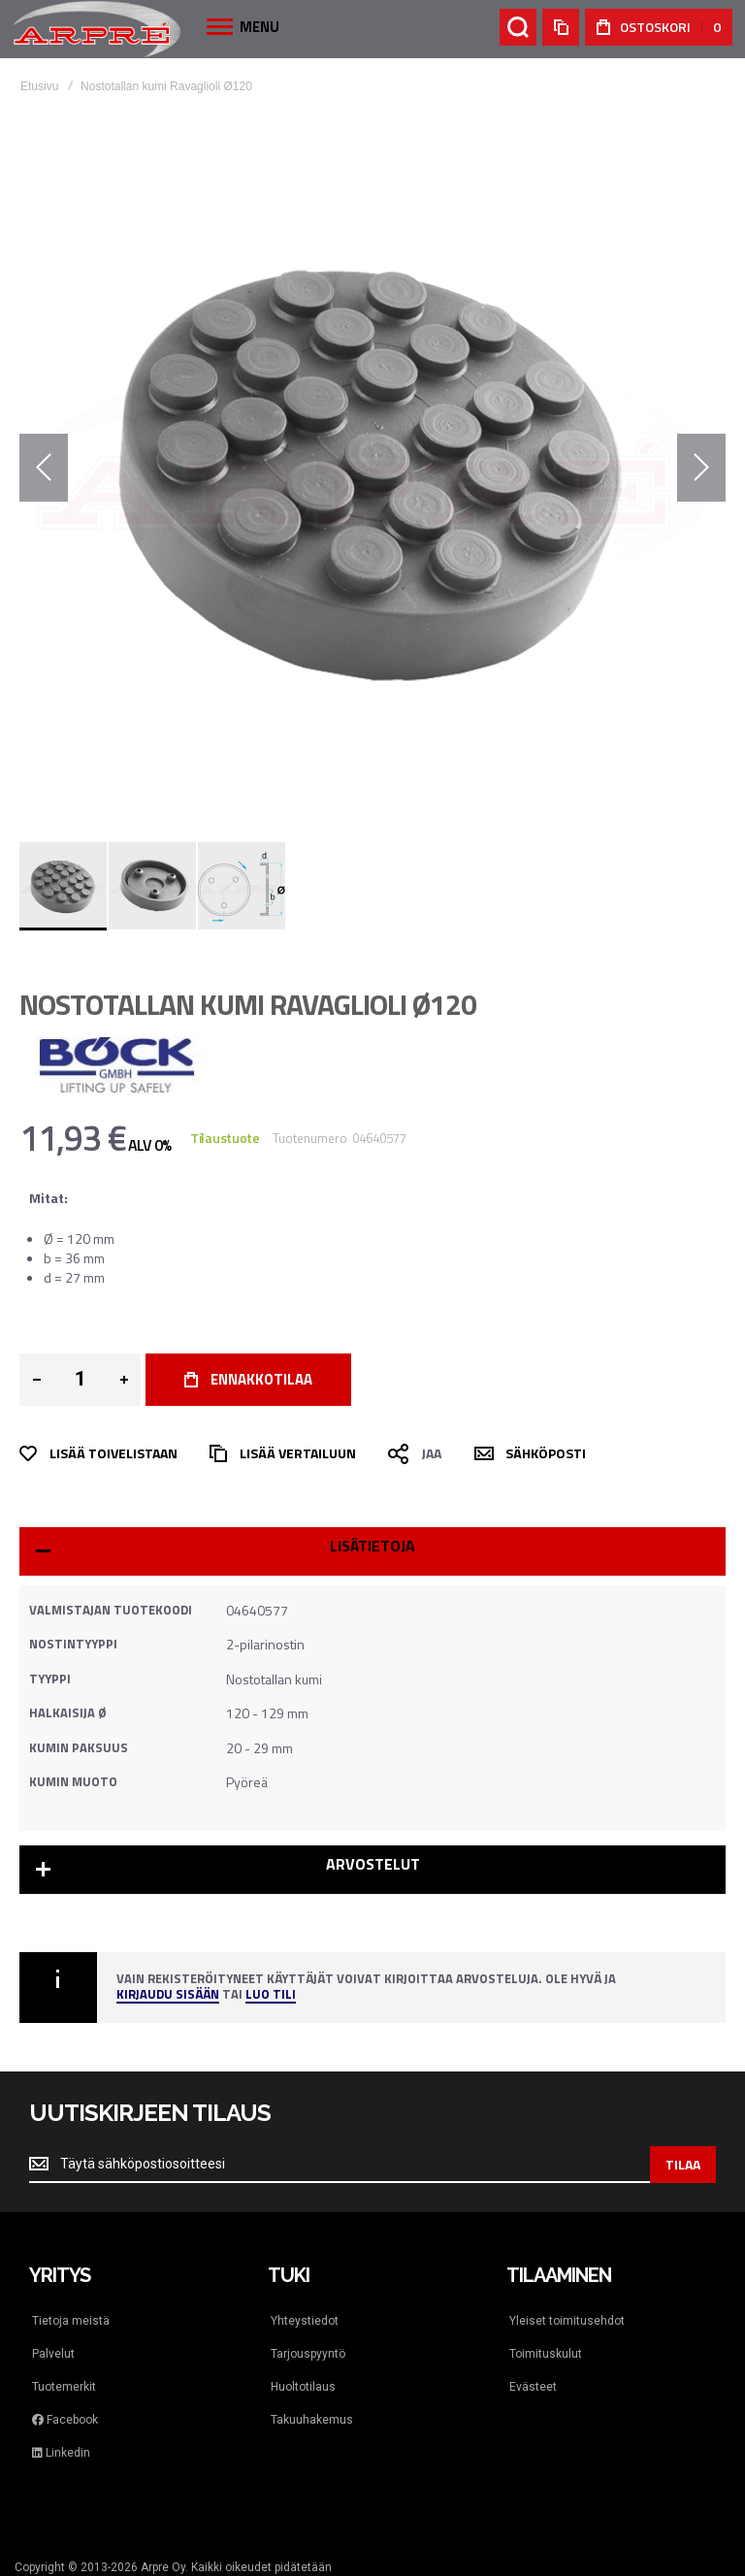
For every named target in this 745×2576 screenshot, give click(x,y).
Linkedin (61, 2453)
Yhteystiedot (305, 2321)
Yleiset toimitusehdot (567, 2321)
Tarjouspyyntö (308, 2354)
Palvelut (53, 2354)
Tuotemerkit (64, 2387)
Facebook (65, 2420)
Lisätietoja (372, 1545)
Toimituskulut (545, 2354)
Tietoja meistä (71, 2321)
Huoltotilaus (303, 2387)
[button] (43, 467)
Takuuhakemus (312, 2420)
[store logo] (97, 28)
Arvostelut (373, 1863)
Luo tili (270, 1995)
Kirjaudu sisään (167, 1995)
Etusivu (39, 86)
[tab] (372, 1551)
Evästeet (533, 2387)
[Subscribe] (683, 2164)
